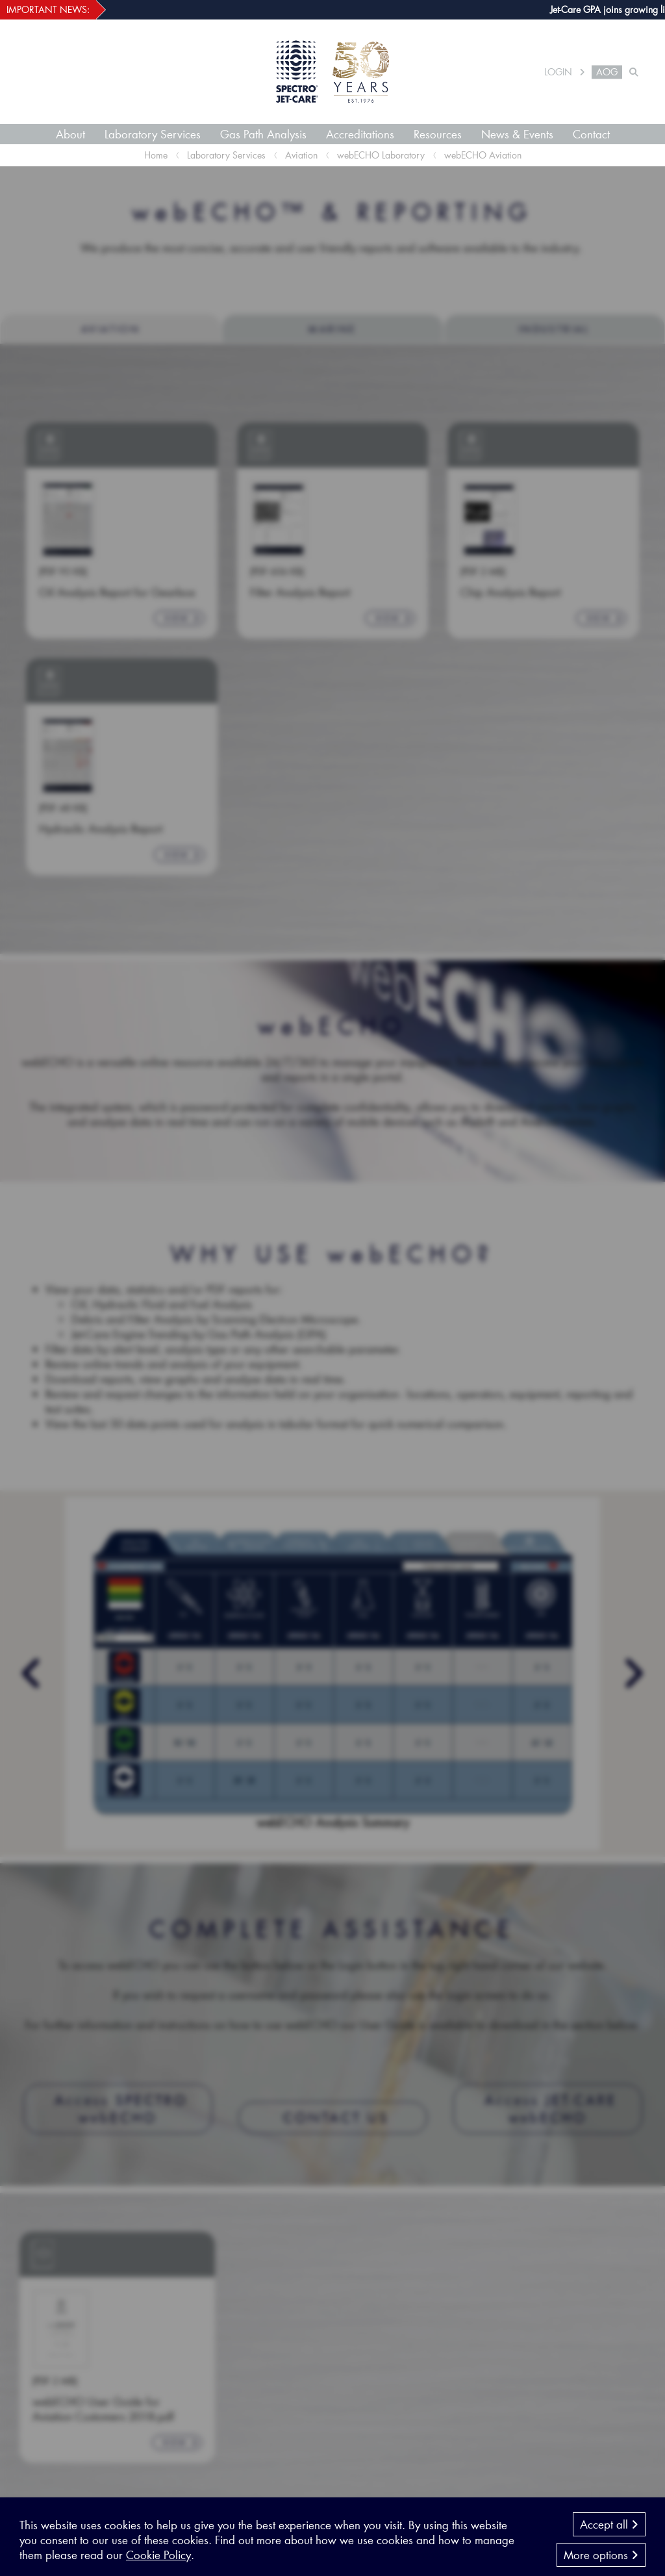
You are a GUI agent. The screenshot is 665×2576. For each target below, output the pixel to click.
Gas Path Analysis (263, 134)
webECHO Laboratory (381, 155)
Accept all (609, 2541)
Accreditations (360, 134)
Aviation (301, 155)
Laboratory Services (153, 134)
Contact (591, 134)
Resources (438, 134)
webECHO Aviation (482, 155)
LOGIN (558, 72)
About (70, 134)
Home (156, 155)
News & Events (517, 134)
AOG (607, 72)
